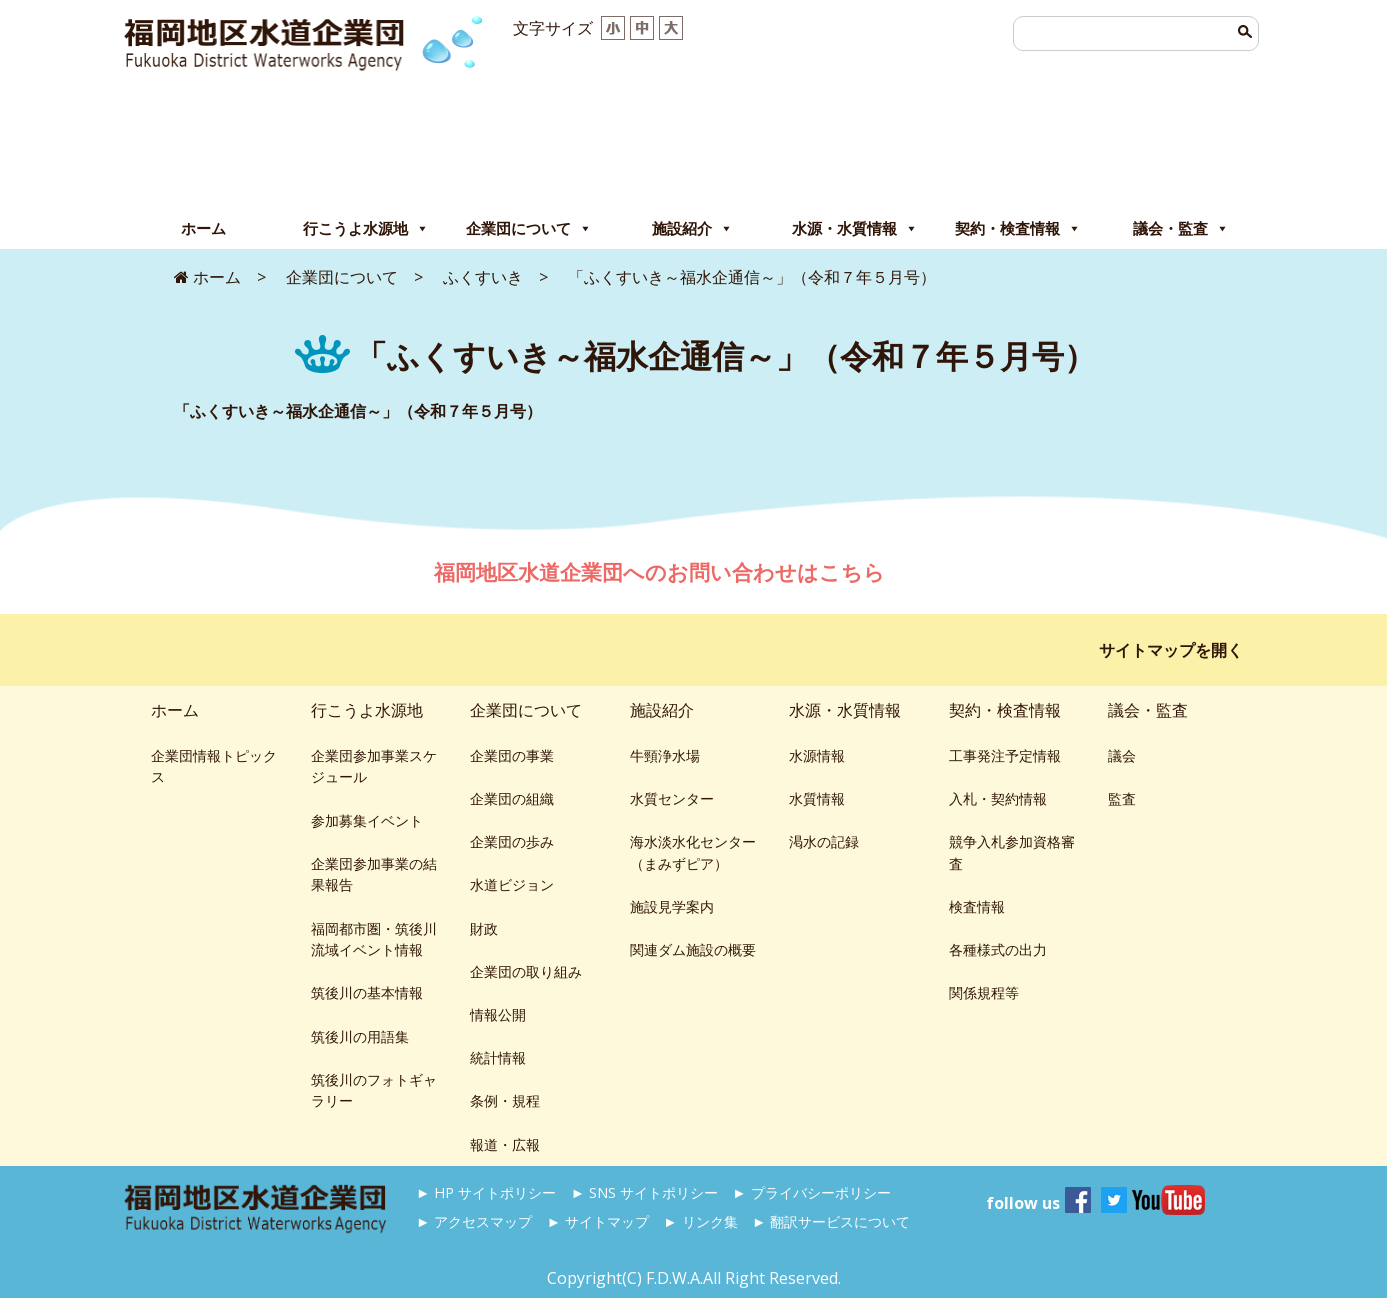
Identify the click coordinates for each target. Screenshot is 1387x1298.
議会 (1122, 755)
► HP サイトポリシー (486, 1192)
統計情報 (498, 1057)
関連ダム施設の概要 (693, 949)
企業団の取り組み (526, 971)
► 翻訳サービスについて (831, 1221)
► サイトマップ (598, 1221)
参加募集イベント (367, 820)
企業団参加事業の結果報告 (374, 874)
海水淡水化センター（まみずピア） (693, 852)
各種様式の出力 (998, 949)
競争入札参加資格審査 (1012, 852)
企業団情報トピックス (214, 766)
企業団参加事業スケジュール (374, 766)
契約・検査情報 (1018, 229)
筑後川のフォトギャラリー (374, 1090)
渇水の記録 (824, 841)
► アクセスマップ (474, 1221)
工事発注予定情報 (1005, 755)
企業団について (529, 229)
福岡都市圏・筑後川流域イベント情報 (374, 939)
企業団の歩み (512, 841)
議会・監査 (1181, 229)
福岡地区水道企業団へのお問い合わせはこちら (662, 572)
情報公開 (498, 1014)
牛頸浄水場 (665, 755)
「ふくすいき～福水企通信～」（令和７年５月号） (358, 411)
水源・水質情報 (855, 229)
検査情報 (977, 906)
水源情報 (817, 755)
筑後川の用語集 (360, 1036)
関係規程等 (984, 992)
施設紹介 (692, 229)
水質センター (672, 798)
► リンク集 (700, 1221)
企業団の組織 (512, 798)
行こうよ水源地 (366, 229)
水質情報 (817, 798)
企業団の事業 (512, 755)
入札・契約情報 (998, 798)
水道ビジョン (512, 884)
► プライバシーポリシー (811, 1192)
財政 (484, 928)
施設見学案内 (672, 906)
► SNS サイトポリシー (644, 1192)
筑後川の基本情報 (367, 992)
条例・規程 (505, 1100)
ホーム (203, 228)
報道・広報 (505, 1144)
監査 (1122, 798)
